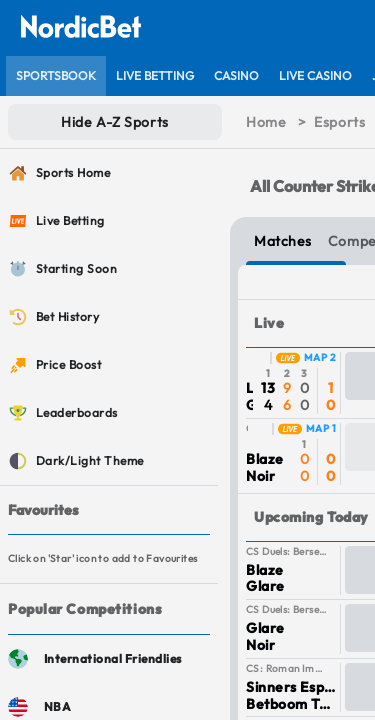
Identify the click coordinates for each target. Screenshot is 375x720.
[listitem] (56, 76)
